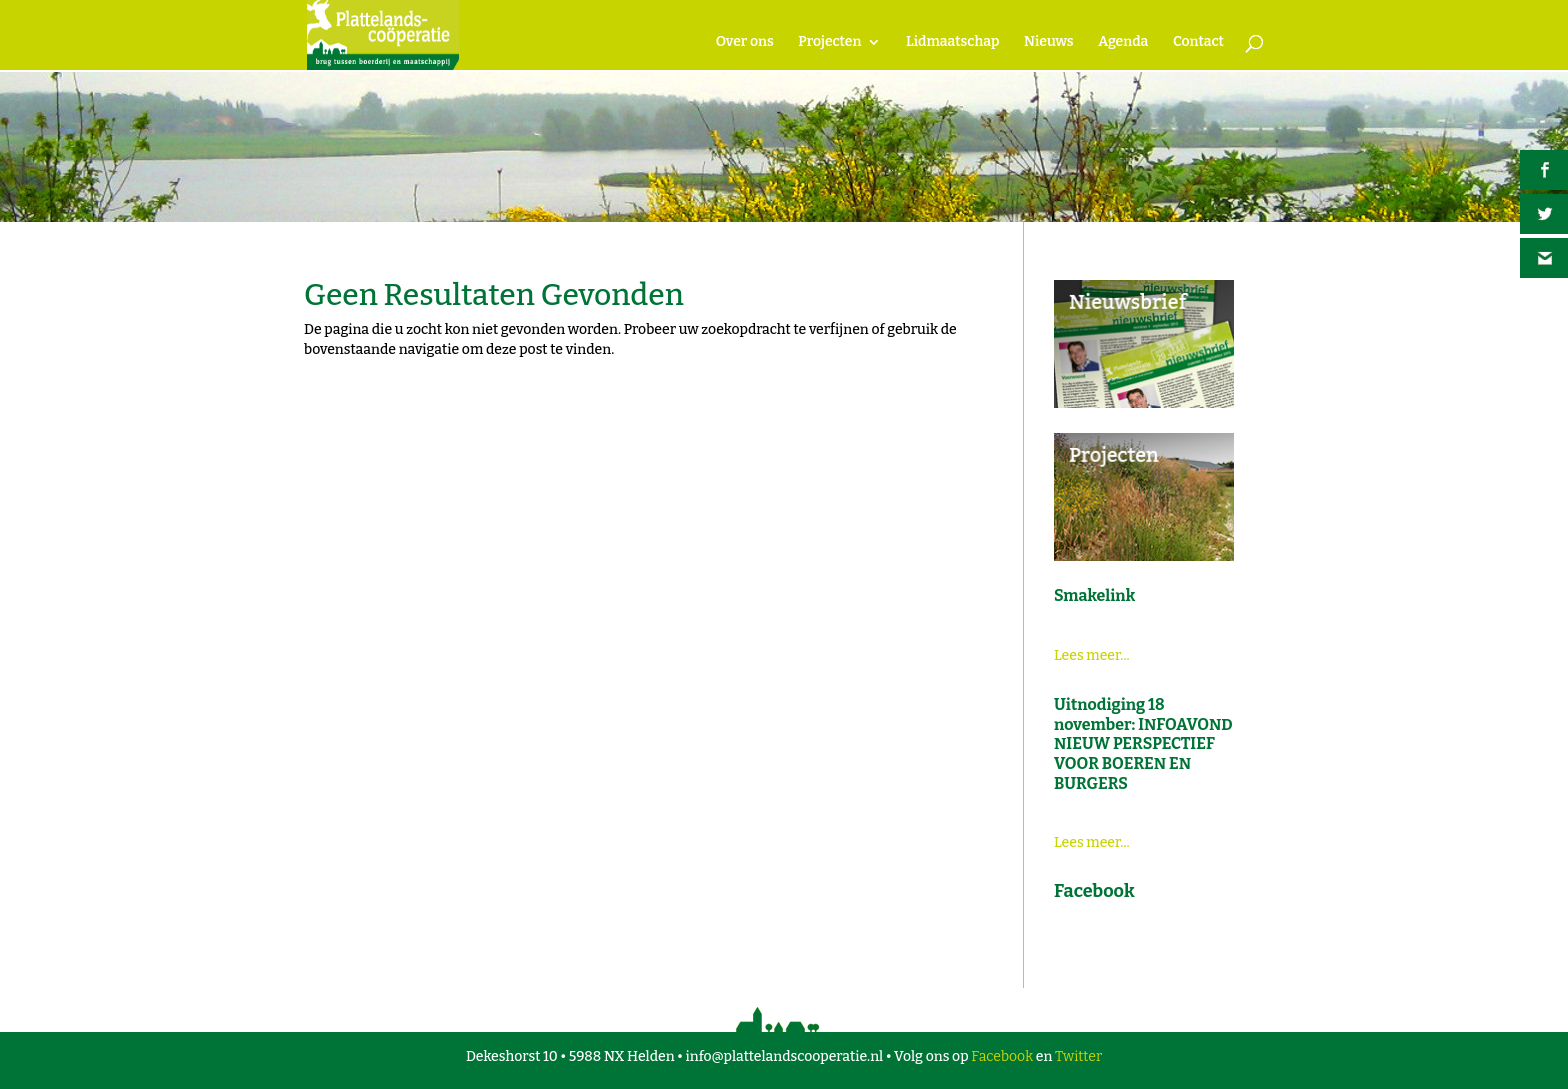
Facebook (1002, 1056)
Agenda (1123, 42)
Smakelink (1094, 595)
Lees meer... (1092, 655)
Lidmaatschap (952, 42)
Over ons (745, 42)
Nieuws (1048, 42)
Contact (1198, 42)
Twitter (1078, 1056)
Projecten (829, 42)
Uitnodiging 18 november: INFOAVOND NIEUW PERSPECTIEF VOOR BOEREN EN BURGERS (1143, 743)
